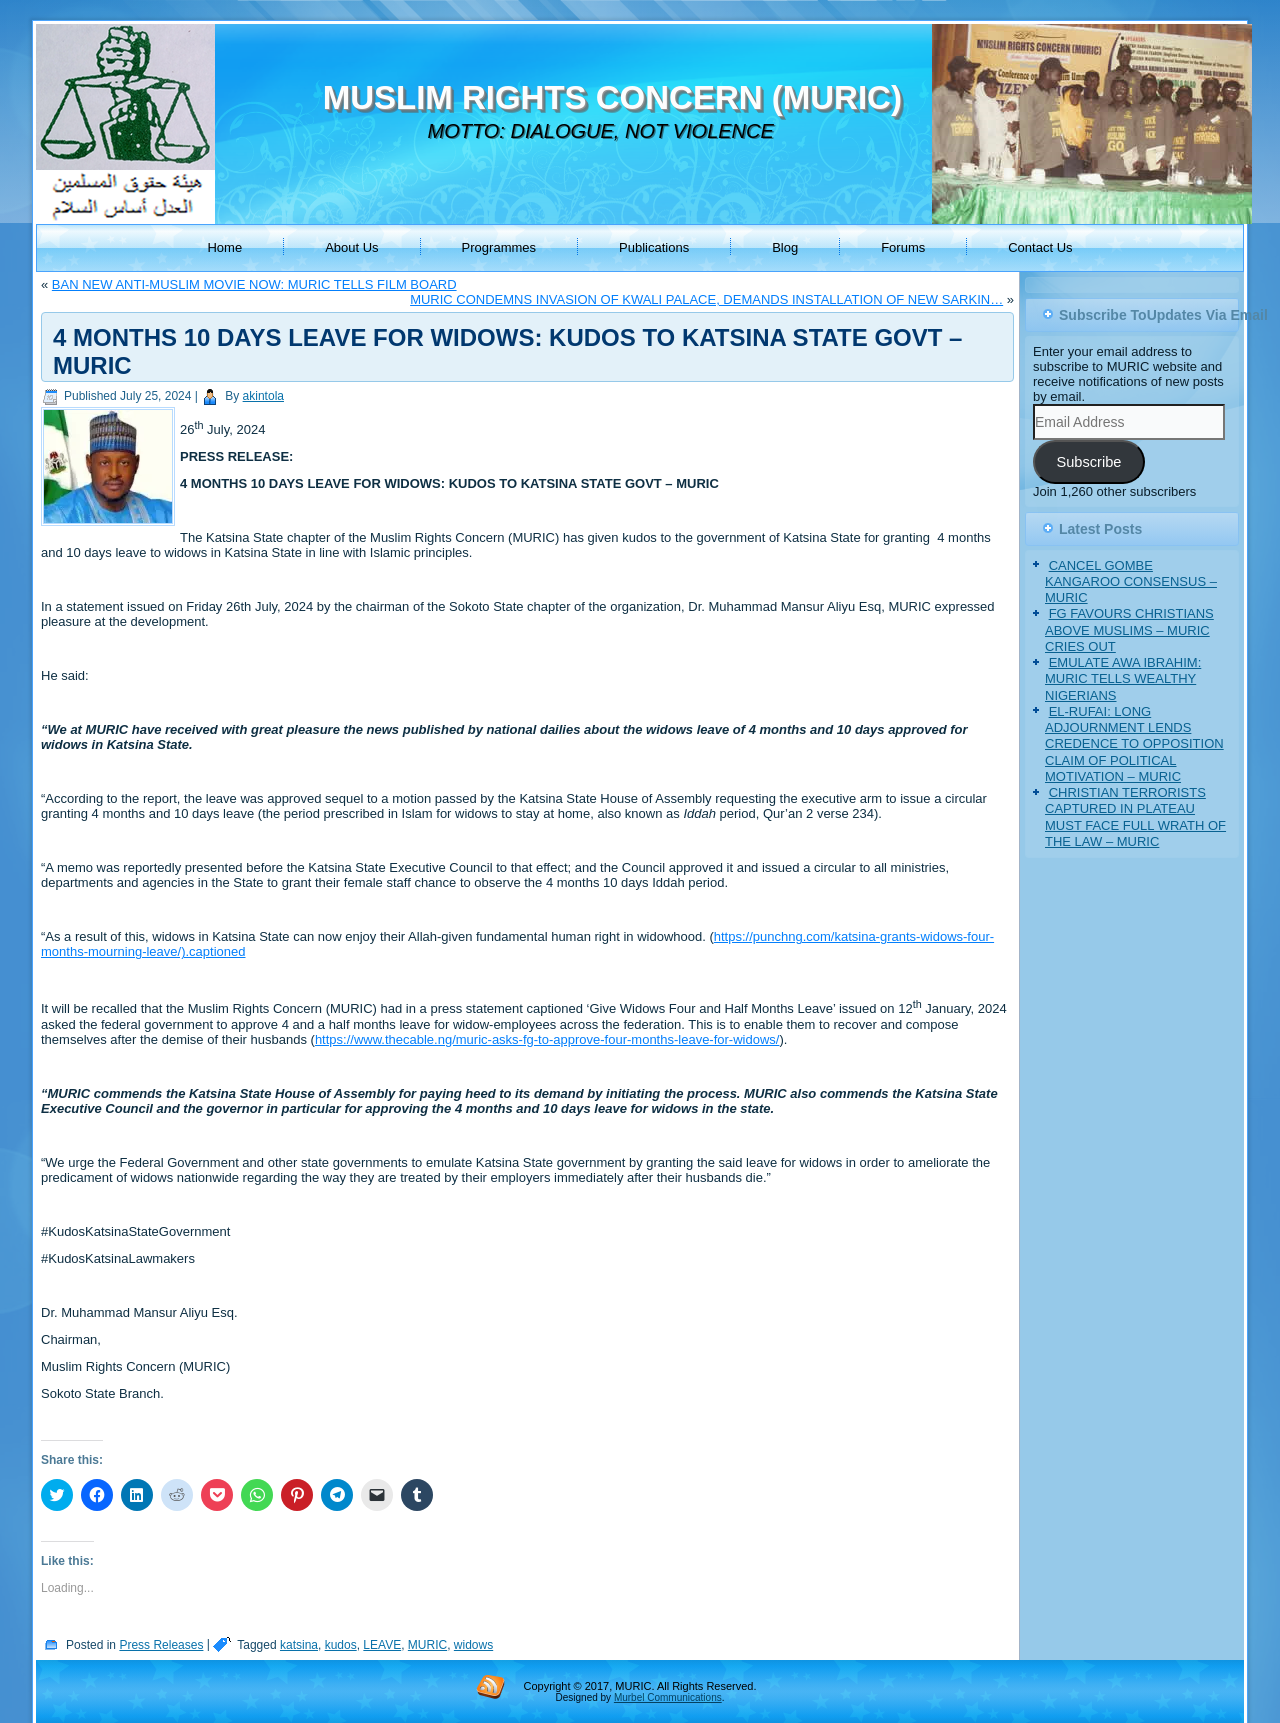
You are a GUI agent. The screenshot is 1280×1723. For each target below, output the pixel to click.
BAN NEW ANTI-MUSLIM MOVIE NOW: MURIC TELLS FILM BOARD (254, 284)
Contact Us (1040, 247)
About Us (351, 247)
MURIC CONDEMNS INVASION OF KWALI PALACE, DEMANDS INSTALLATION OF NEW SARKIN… (706, 299)
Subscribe (1088, 462)
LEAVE (382, 1645)
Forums (903, 247)
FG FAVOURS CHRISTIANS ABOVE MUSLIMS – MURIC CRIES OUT (1129, 630)
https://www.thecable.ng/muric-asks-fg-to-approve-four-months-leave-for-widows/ (547, 1039)
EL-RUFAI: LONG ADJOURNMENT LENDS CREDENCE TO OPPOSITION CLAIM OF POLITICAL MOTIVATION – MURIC (1134, 744)
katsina (299, 1645)
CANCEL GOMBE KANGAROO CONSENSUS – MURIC (1131, 582)
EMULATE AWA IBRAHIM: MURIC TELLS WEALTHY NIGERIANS (1123, 679)
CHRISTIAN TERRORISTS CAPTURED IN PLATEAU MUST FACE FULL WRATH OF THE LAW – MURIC (1135, 817)
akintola (263, 396)
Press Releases (161, 1645)
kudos (341, 1645)
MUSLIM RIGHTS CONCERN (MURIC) (612, 97)
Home (224, 247)
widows (473, 1645)
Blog (785, 247)
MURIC (427, 1645)
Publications (654, 247)
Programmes (499, 247)
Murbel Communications (668, 1697)
